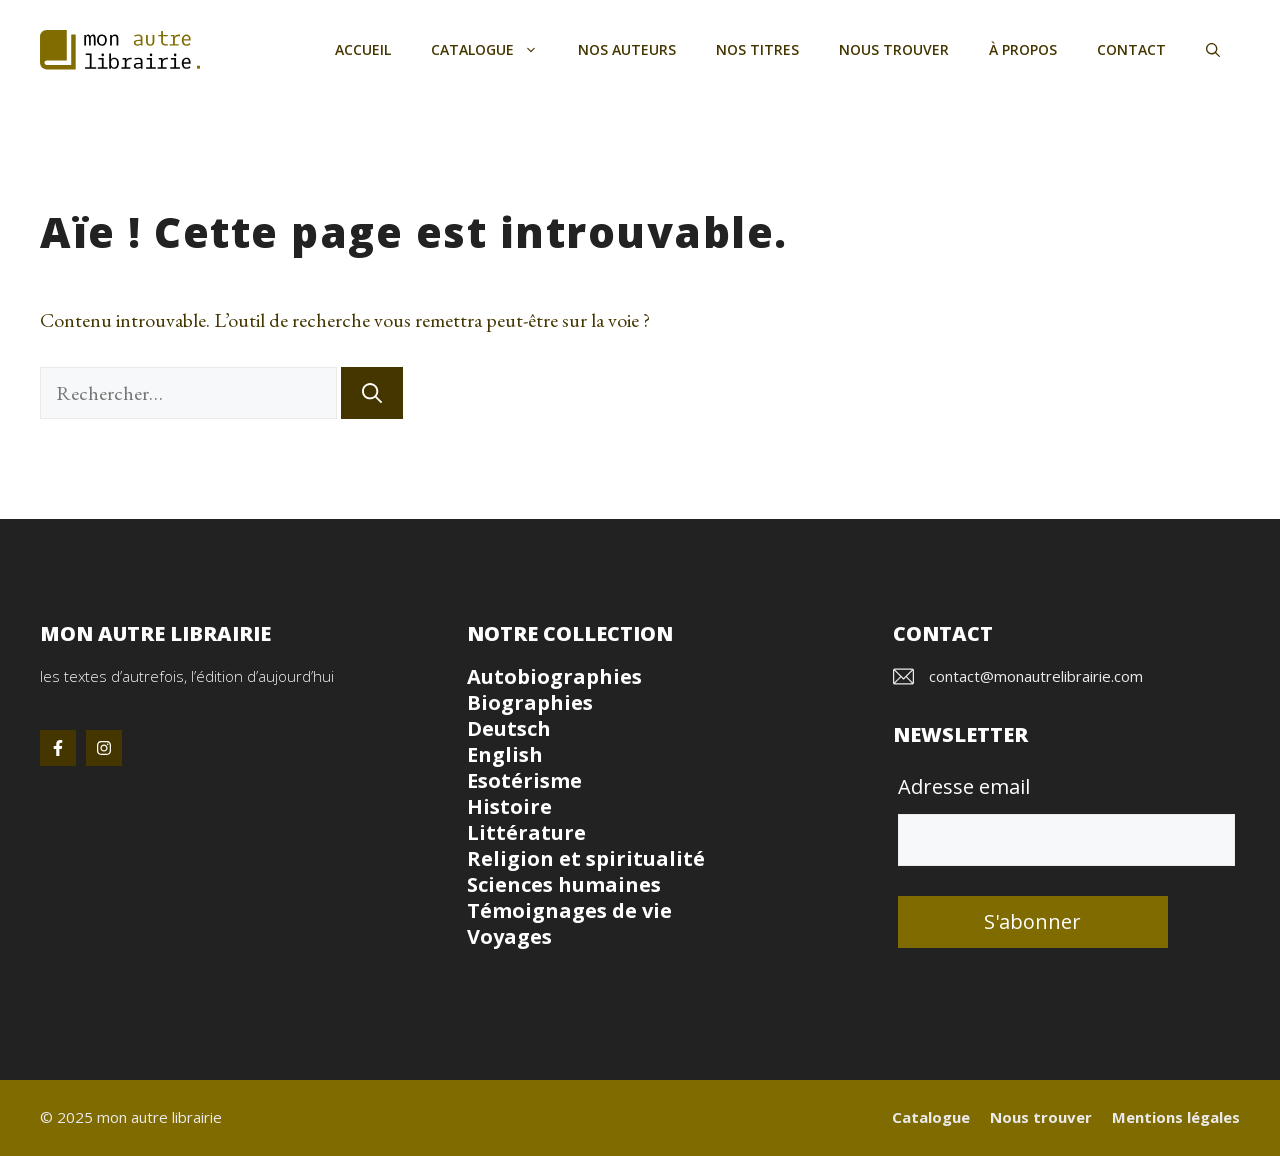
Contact (1131, 49)
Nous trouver (894, 49)
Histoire (509, 806)
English (505, 754)
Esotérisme (524, 780)
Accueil (363, 49)
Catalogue (494, 50)
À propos (1023, 49)
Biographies (530, 702)
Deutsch (509, 728)
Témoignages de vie (569, 910)
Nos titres (757, 49)
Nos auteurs (627, 49)
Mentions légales (1176, 1117)
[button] (1213, 50)
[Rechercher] (372, 393)
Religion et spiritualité (586, 858)
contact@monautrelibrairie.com (1036, 676)
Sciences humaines (564, 884)
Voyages (509, 936)
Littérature (526, 832)
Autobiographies (554, 676)
